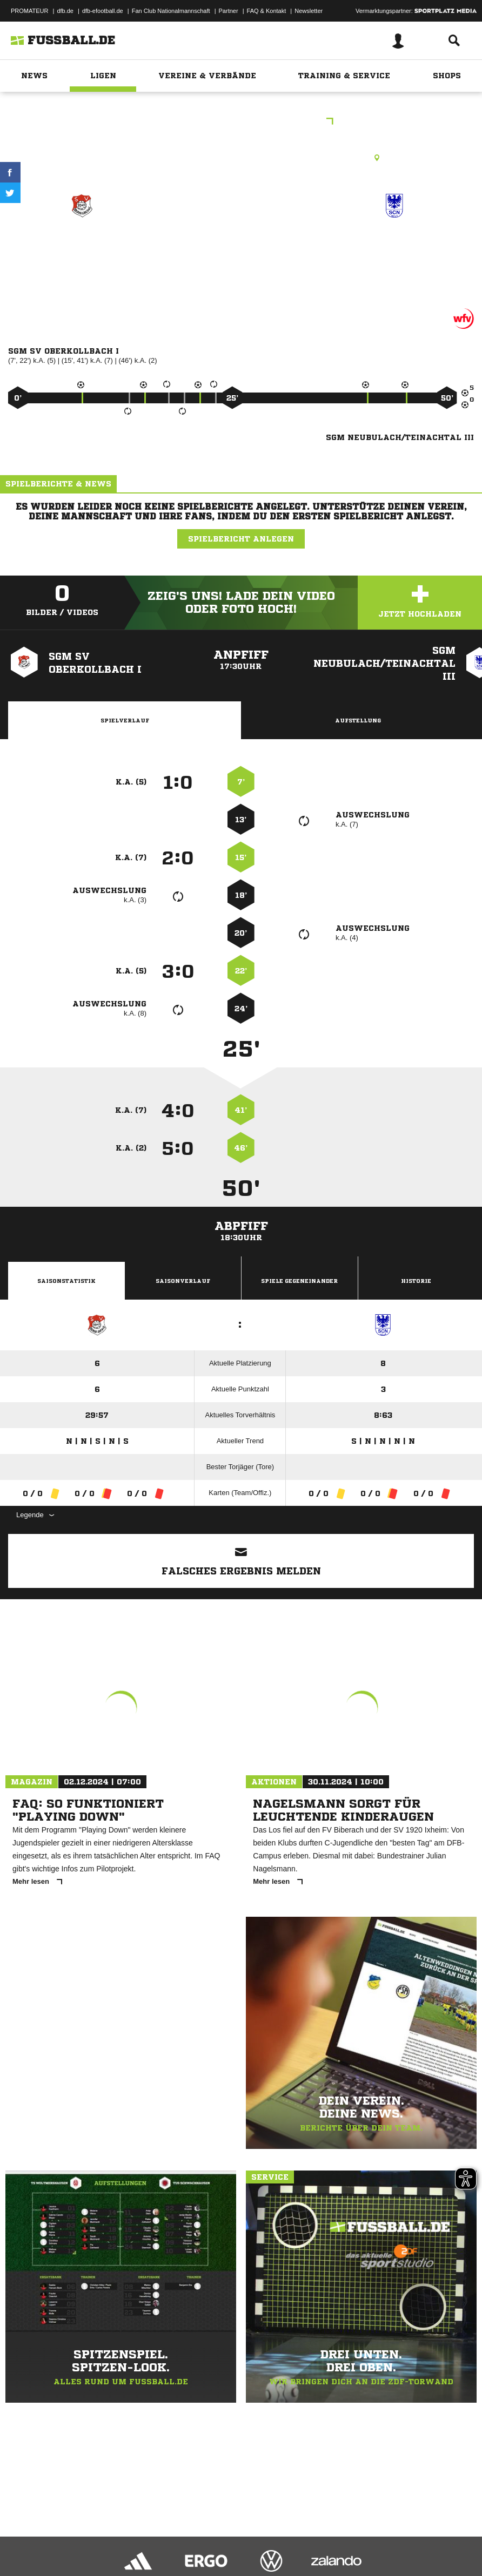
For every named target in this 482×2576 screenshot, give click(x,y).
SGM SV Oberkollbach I (82, 251)
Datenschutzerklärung (76, 2540)
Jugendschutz (202, 2540)
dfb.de (65, 11)
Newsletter (308, 11)
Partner (228, 11)
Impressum (22, 2540)
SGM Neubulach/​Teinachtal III (394, 251)
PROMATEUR (29, 11)
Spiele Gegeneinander (299, 1280)
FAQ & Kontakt (266, 11)
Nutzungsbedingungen (143, 2540)
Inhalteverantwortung (258, 2540)
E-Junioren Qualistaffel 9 (241, 122)
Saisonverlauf (183, 1280)
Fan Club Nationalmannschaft (171, 11)
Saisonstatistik (66, 1280)
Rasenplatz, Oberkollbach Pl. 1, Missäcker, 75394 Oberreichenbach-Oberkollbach (241, 158)
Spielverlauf (125, 720)
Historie (416, 1280)
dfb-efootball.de (102, 11)
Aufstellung (358, 720)
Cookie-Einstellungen (325, 2540)
